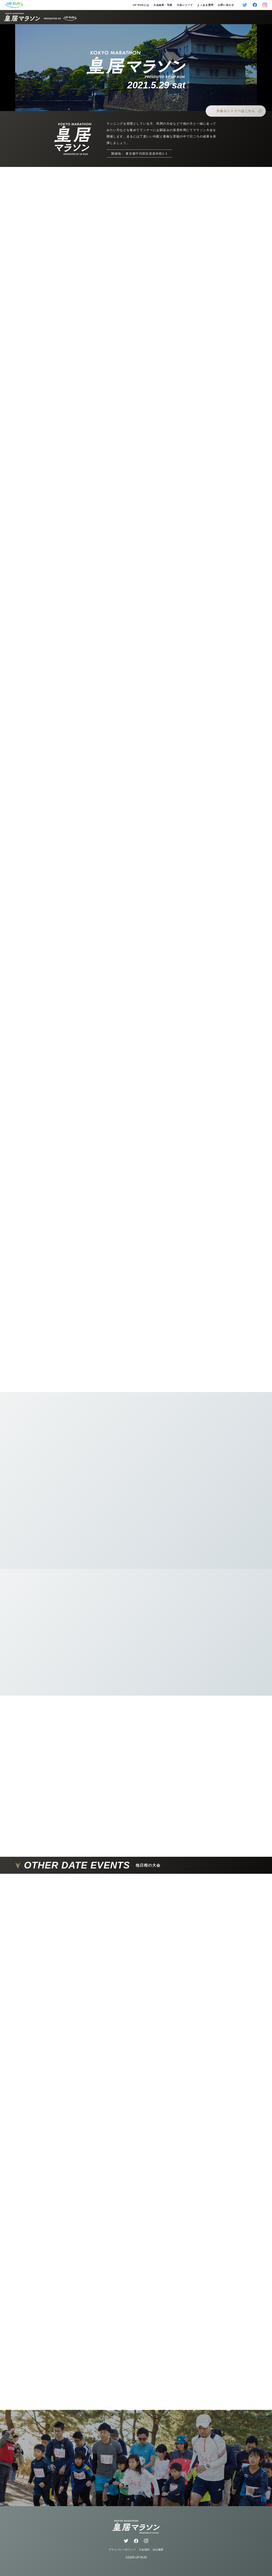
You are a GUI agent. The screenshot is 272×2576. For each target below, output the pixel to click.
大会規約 (144, 2549)
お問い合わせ (226, 5)
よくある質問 (205, 5)
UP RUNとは (141, 5)
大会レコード (185, 5)
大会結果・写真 (162, 5)
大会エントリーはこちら (239, 111)
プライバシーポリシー (122, 2549)
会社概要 (158, 2549)
